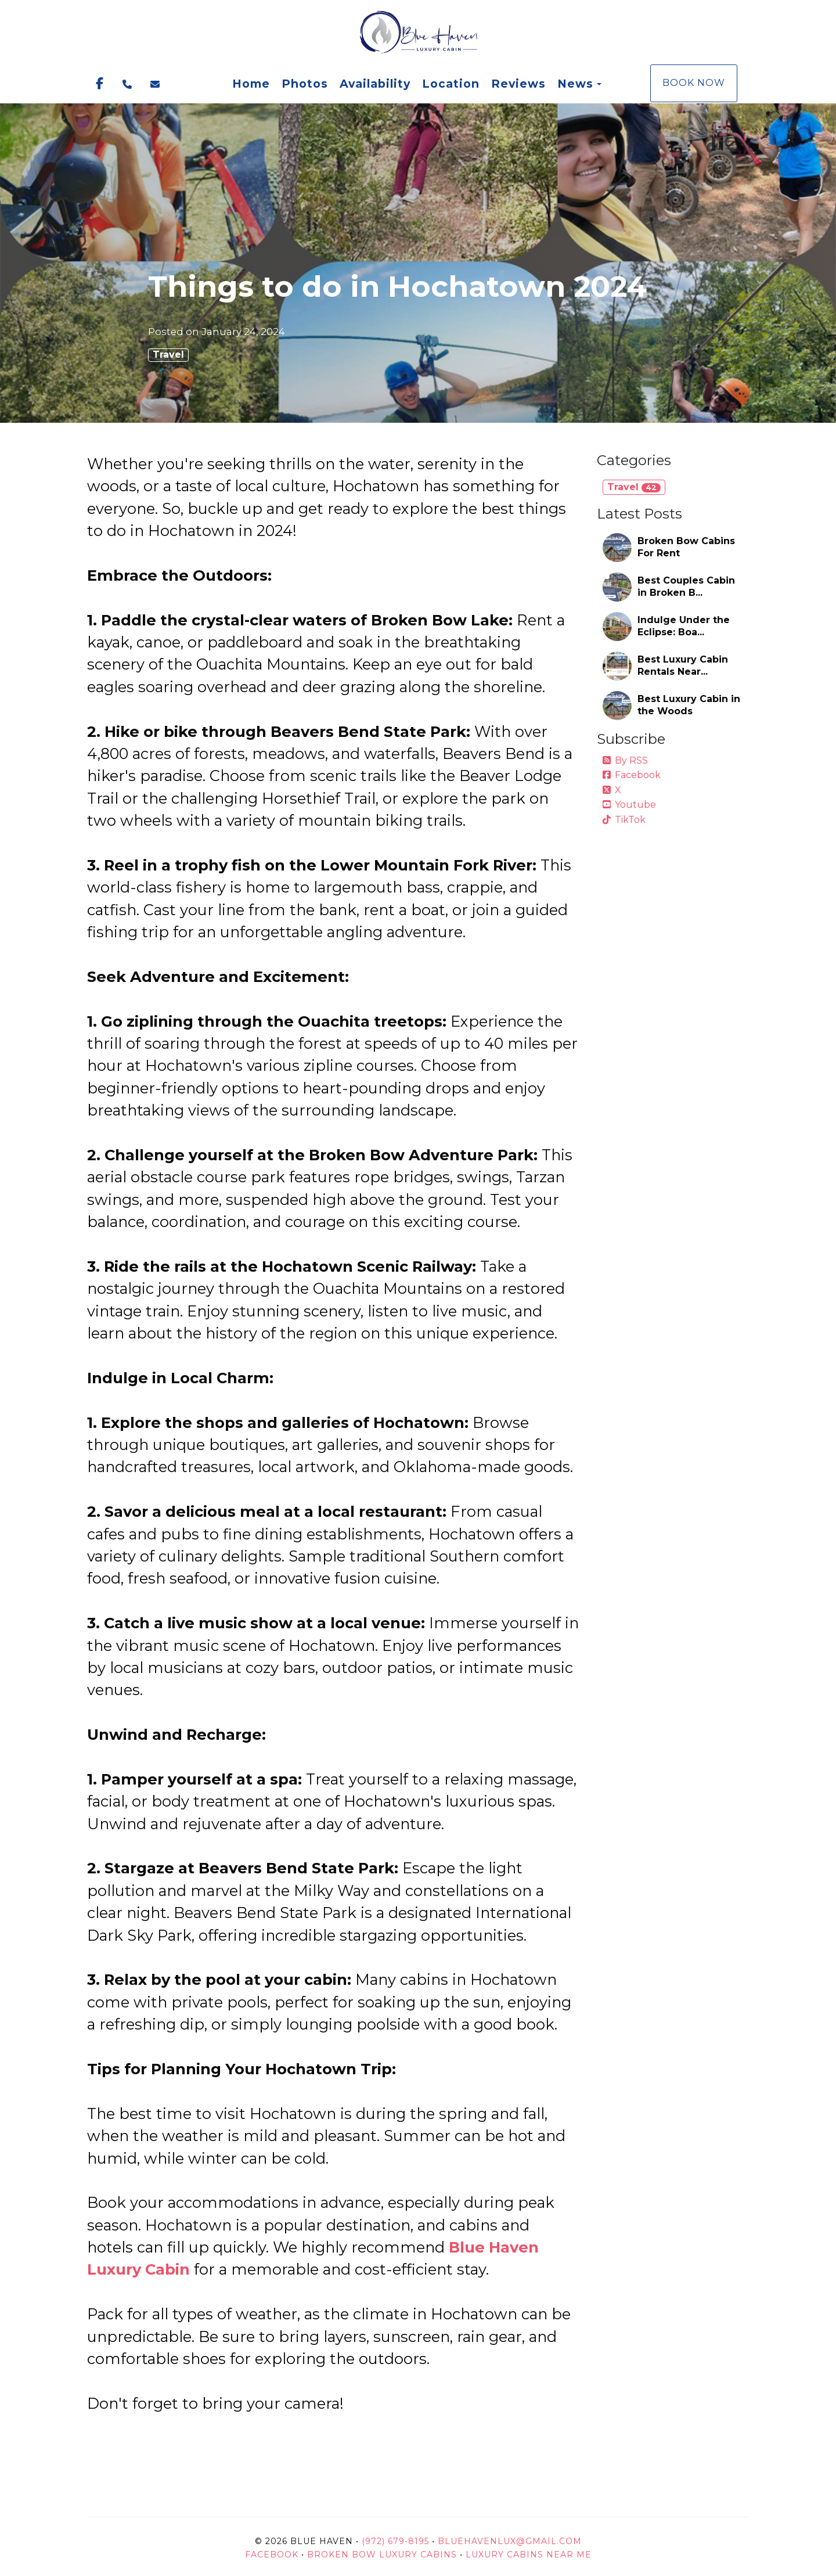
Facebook (632, 774)
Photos (305, 84)
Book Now (693, 82)
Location (451, 84)
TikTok (624, 819)
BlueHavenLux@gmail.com (510, 2541)
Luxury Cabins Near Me (529, 2554)
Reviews (518, 84)
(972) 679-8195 (395, 2541)
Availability (375, 84)
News (575, 84)
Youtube (629, 804)
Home (251, 84)
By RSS (625, 760)
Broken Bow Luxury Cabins (382, 2554)
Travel (168, 354)
